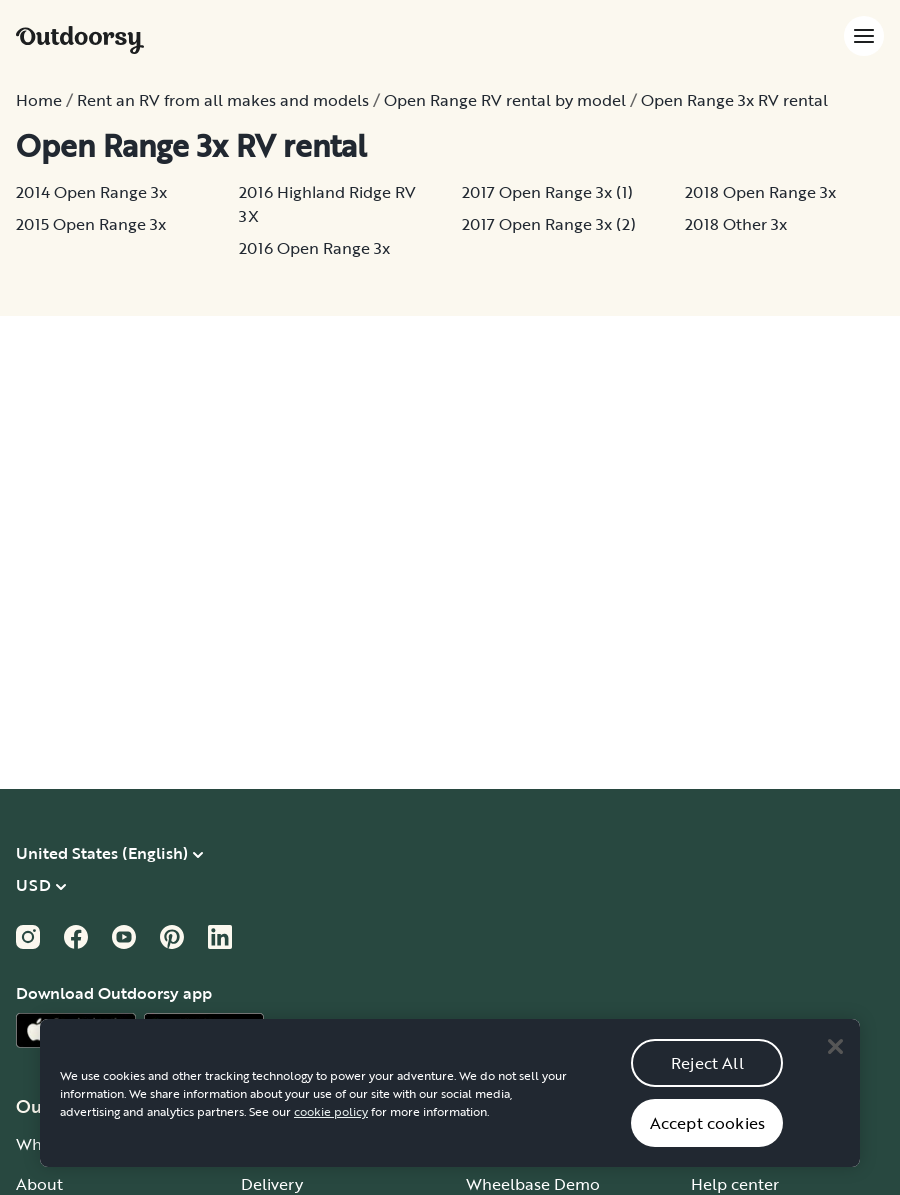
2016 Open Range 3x (314, 248)
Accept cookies (707, 1142)
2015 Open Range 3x (91, 224)
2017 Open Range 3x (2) (549, 224)
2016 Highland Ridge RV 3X (327, 204)
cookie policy (331, 1131)
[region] (450, 1113)
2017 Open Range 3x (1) (547, 192)
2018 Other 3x (736, 224)
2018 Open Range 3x (760, 192)
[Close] (835, 1066)
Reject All (707, 1082)
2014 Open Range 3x (91, 192)
